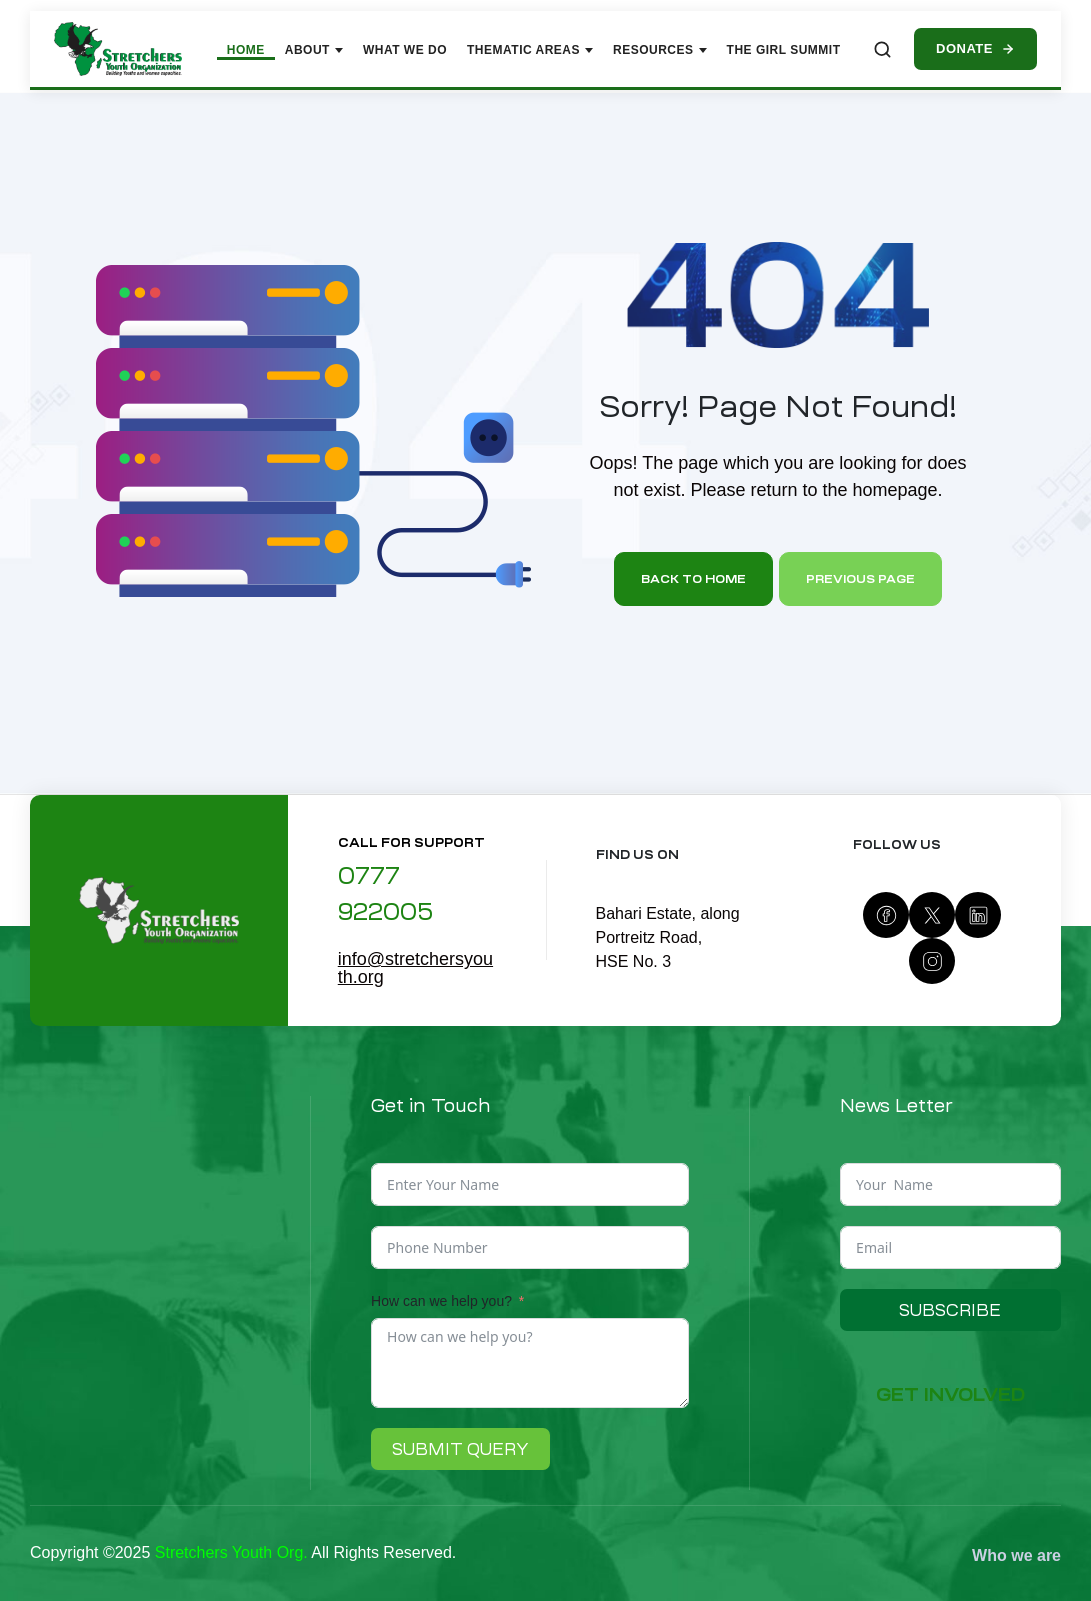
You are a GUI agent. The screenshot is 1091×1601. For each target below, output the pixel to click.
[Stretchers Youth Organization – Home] (118, 49)
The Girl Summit (784, 50)
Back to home (693, 579)
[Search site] (882, 49)
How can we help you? (441, 1301)
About (314, 50)
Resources (660, 50)
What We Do (405, 50)
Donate (975, 48)
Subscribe (950, 1310)
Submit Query (460, 1449)
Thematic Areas (530, 50)
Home (246, 50)
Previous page (860, 579)
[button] (950, 1395)
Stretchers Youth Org (229, 1552)
